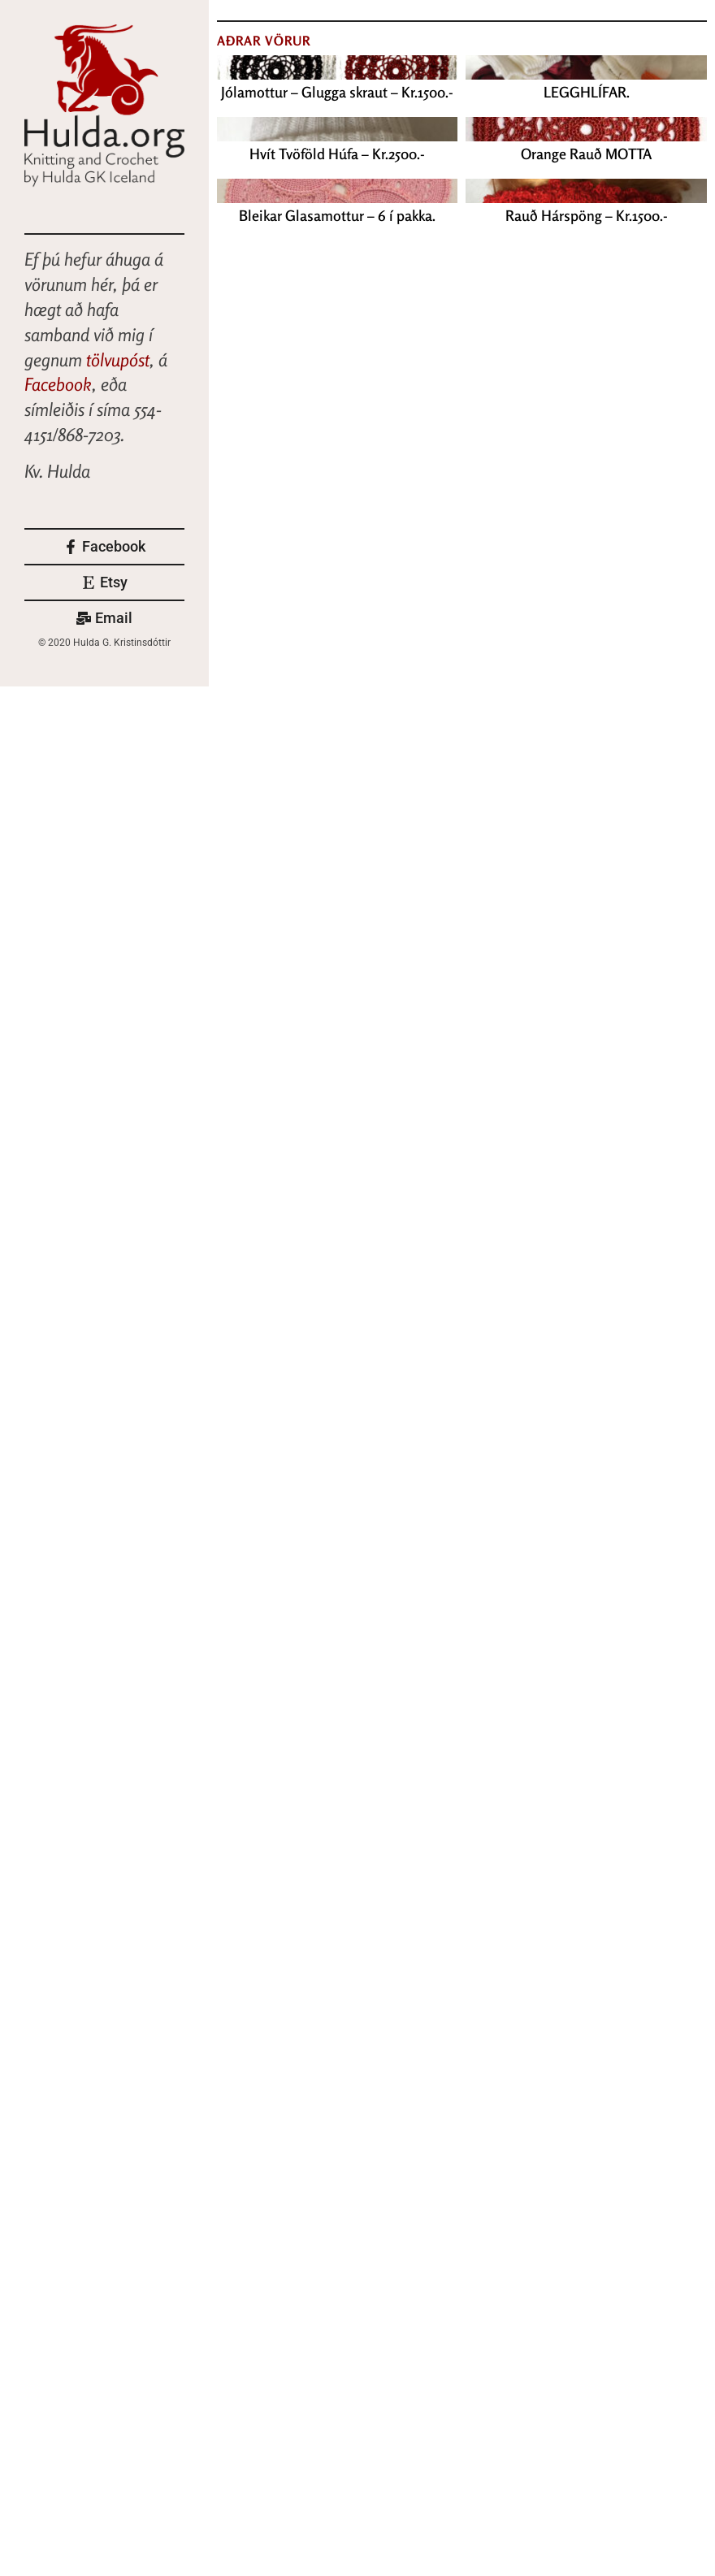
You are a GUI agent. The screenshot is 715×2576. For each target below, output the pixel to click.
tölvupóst (118, 359)
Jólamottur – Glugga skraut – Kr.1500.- (337, 92)
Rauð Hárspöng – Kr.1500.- (586, 215)
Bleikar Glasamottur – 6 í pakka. (337, 215)
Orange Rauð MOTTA (586, 153)
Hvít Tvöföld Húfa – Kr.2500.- (337, 153)
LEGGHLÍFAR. (587, 92)
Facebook (58, 384)
